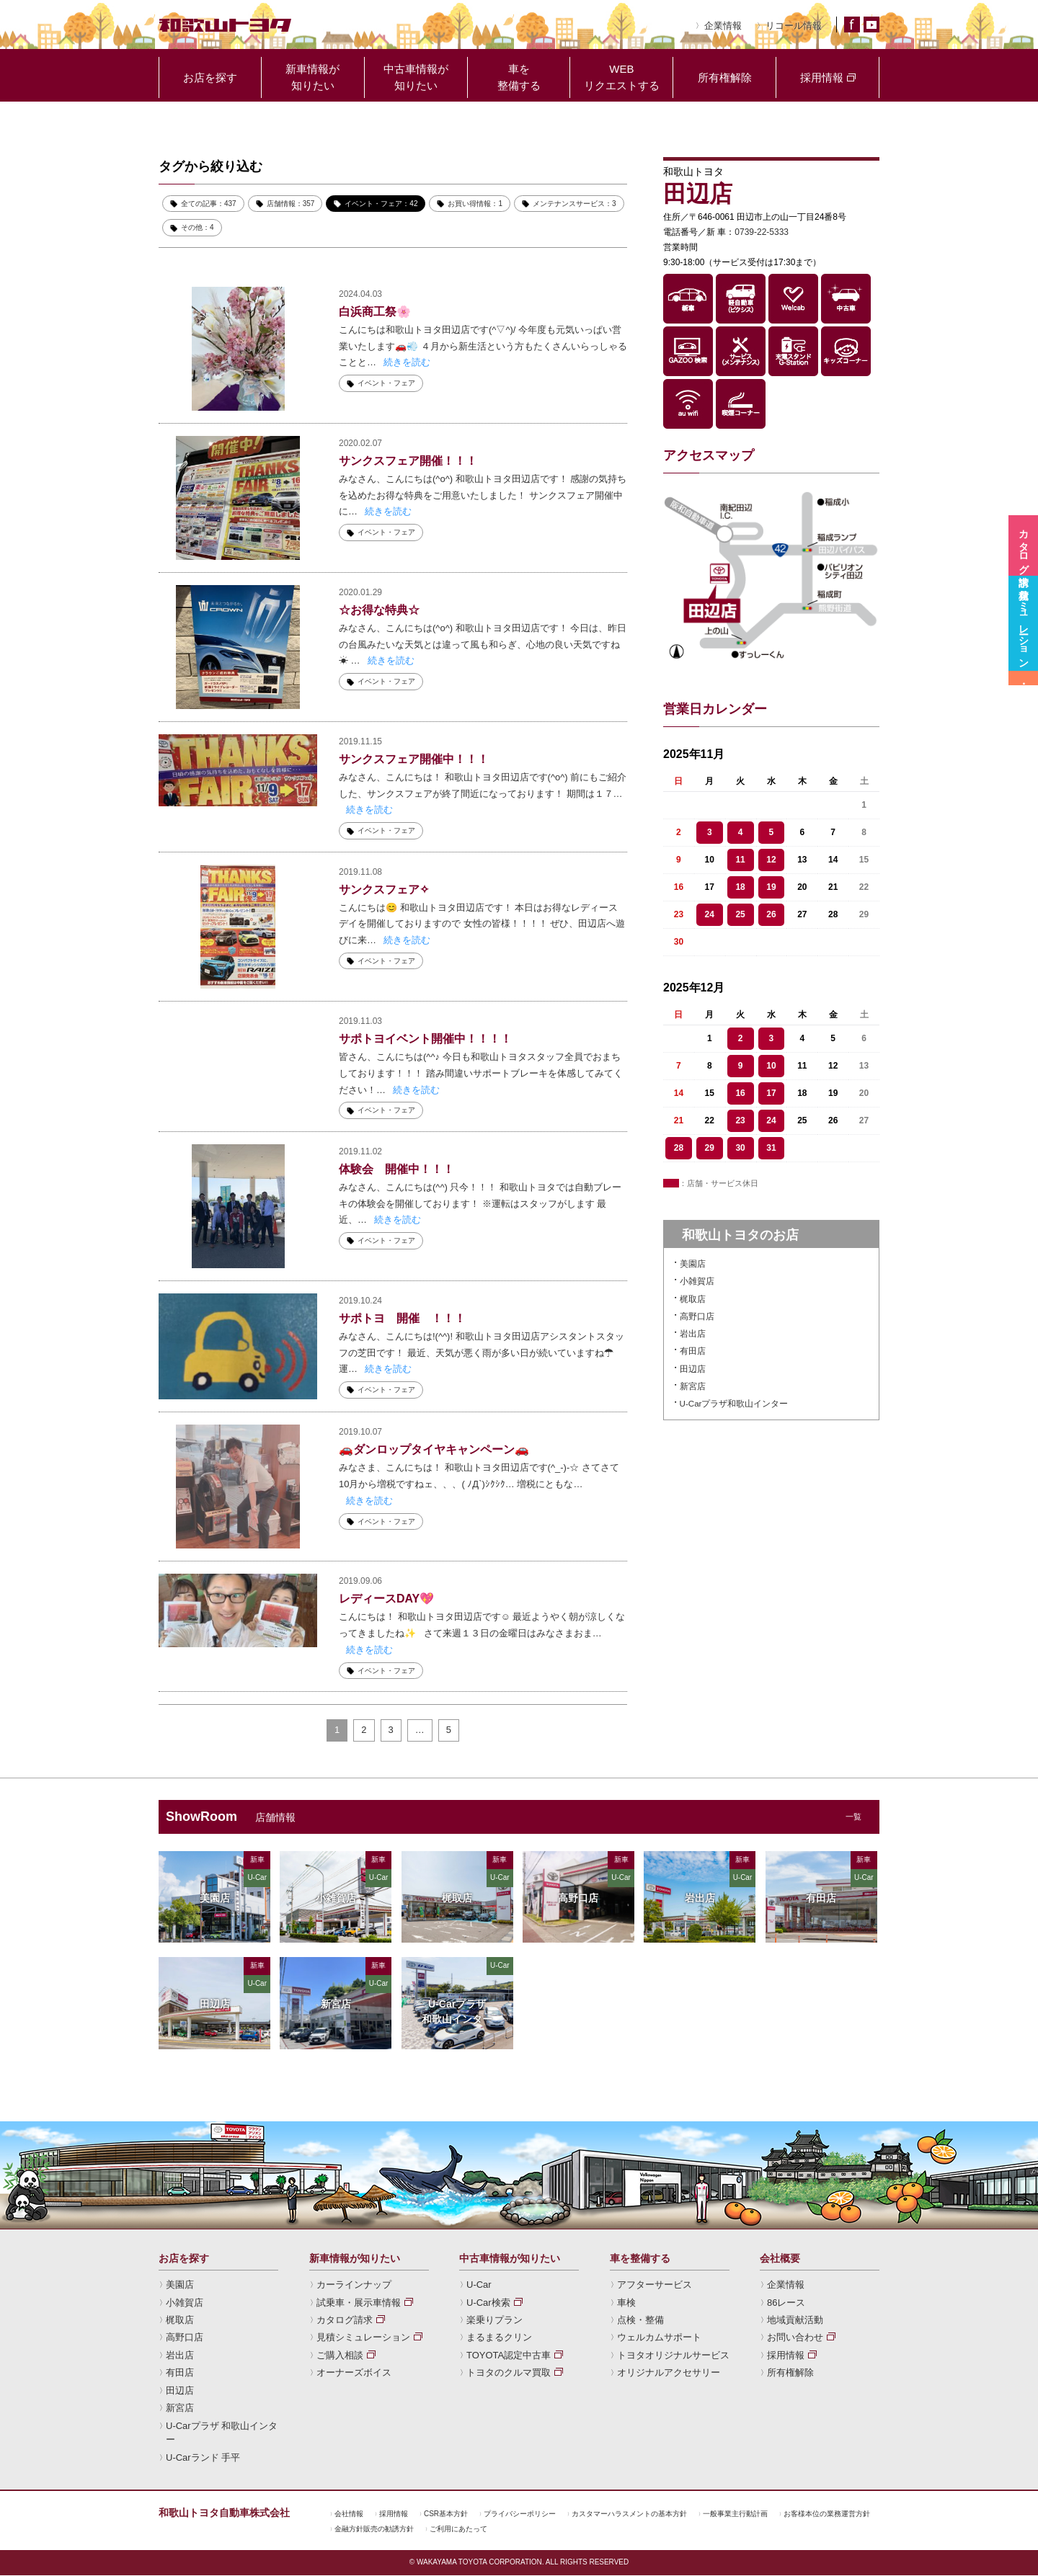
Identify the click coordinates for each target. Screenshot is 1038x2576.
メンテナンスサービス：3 (574, 204)
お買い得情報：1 (475, 204)
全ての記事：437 (208, 204)
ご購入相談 (339, 2355)
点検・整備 (640, 2320)
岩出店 (693, 1333)
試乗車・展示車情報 (358, 2303)
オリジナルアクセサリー (668, 2373)
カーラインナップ (353, 2285)
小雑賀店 (697, 1281)
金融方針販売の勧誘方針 (374, 2529)
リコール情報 (794, 25)
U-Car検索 (488, 2303)
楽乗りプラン (494, 2320)
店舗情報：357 (291, 204)
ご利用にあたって (458, 2529)
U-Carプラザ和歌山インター (734, 1403)
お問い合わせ (795, 2337)
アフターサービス (654, 2285)
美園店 (693, 1264)
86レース (786, 2303)
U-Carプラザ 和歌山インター (222, 2433)
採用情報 (785, 2355)
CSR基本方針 (446, 2514)
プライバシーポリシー (520, 2514)
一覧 (853, 1816)
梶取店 (693, 1299)
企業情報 (723, 25)
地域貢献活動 (795, 2320)
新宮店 (693, 1386)
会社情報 (348, 2514)
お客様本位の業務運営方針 (827, 2514)
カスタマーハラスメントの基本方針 (629, 2514)
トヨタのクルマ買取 (508, 2373)
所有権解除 (790, 2373)
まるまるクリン (499, 2337)
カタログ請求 (344, 2320)
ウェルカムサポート (659, 2337)
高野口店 (697, 1316)
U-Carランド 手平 (203, 2458)
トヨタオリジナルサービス (673, 2355)
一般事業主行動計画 (735, 2514)
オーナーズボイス (353, 2373)
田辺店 (693, 1369)
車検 (626, 2303)
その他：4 (197, 227)
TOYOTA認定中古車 (508, 2355)
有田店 (693, 1351)
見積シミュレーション (363, 2337)
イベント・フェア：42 (381, 204)
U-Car (479, 2285)
